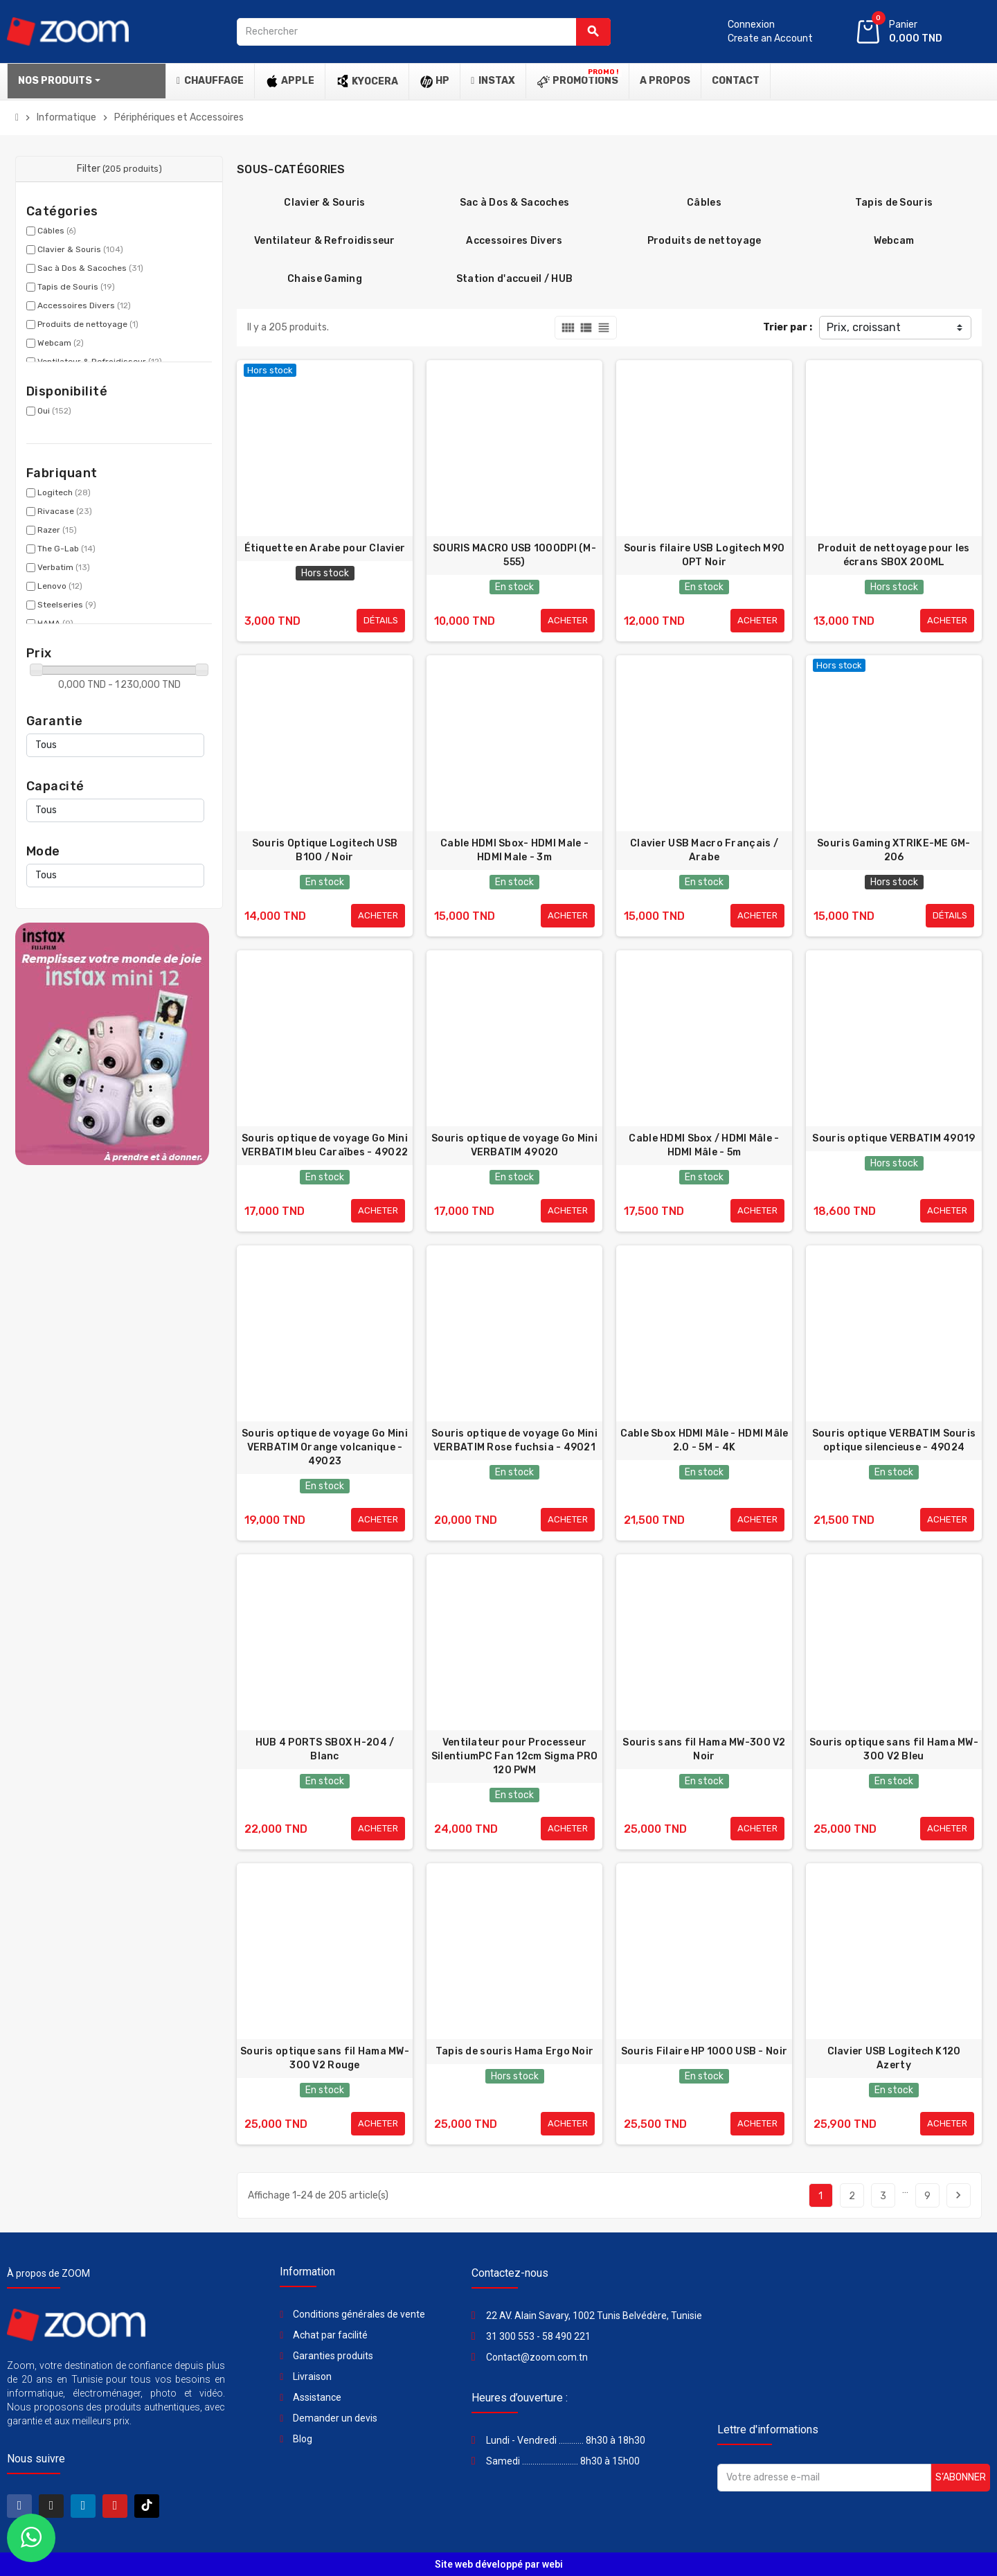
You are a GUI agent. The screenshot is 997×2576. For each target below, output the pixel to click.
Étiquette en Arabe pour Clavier (325, 548)
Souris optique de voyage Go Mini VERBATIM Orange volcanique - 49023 (325, 1447)
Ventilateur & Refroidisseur (324, 241)
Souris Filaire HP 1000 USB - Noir (704, 2051)
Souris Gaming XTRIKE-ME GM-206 (894, 850)
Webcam (60, 343)
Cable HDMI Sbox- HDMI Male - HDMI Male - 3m (514, 850)
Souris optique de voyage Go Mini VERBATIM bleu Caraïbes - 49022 (325, 1145)
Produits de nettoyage (87, 324)
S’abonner (960, 2477)
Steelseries (66, 605)
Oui (54, 411)
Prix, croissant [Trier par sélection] (864, 327)
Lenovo (59, 586)
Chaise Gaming (324, 279)
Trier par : (787, 327)
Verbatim (63, 567)
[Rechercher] (424, 32)
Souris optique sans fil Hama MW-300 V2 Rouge (324, 2058)
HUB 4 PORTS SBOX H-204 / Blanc (325, 1749)
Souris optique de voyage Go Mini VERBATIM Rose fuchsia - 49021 (514, 1440)
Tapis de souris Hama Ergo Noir (514, 2051)
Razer (57, 530)
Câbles (56, 231)
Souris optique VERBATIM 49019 (893, 1138)
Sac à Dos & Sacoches (90, 268)
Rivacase (64, 511)
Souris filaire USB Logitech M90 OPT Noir (704, 555)
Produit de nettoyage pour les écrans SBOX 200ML (893, 555)
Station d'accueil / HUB (514, 279)
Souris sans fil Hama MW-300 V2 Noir (703, 1749)
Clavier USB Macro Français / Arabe (704, 850)
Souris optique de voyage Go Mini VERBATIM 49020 (514, 1145)
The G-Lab (66, 548)
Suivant (958, 2195)
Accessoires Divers (84, 305)
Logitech (64, 492)
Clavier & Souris (80, 249)
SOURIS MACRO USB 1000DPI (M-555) (514, 555)
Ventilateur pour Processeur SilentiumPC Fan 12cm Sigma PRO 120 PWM (514, 1756)
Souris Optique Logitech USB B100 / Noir (325, 850)
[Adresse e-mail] (824, 2477)
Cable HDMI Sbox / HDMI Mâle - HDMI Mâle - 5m (704, 1145)
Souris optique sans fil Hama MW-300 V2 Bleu (893, 1749)
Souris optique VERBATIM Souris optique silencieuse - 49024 (894, 1440)
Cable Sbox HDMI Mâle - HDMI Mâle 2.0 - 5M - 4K (704, 1440)
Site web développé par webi (499, 2564)
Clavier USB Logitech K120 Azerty (894, 2058)
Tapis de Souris (76, 287)
